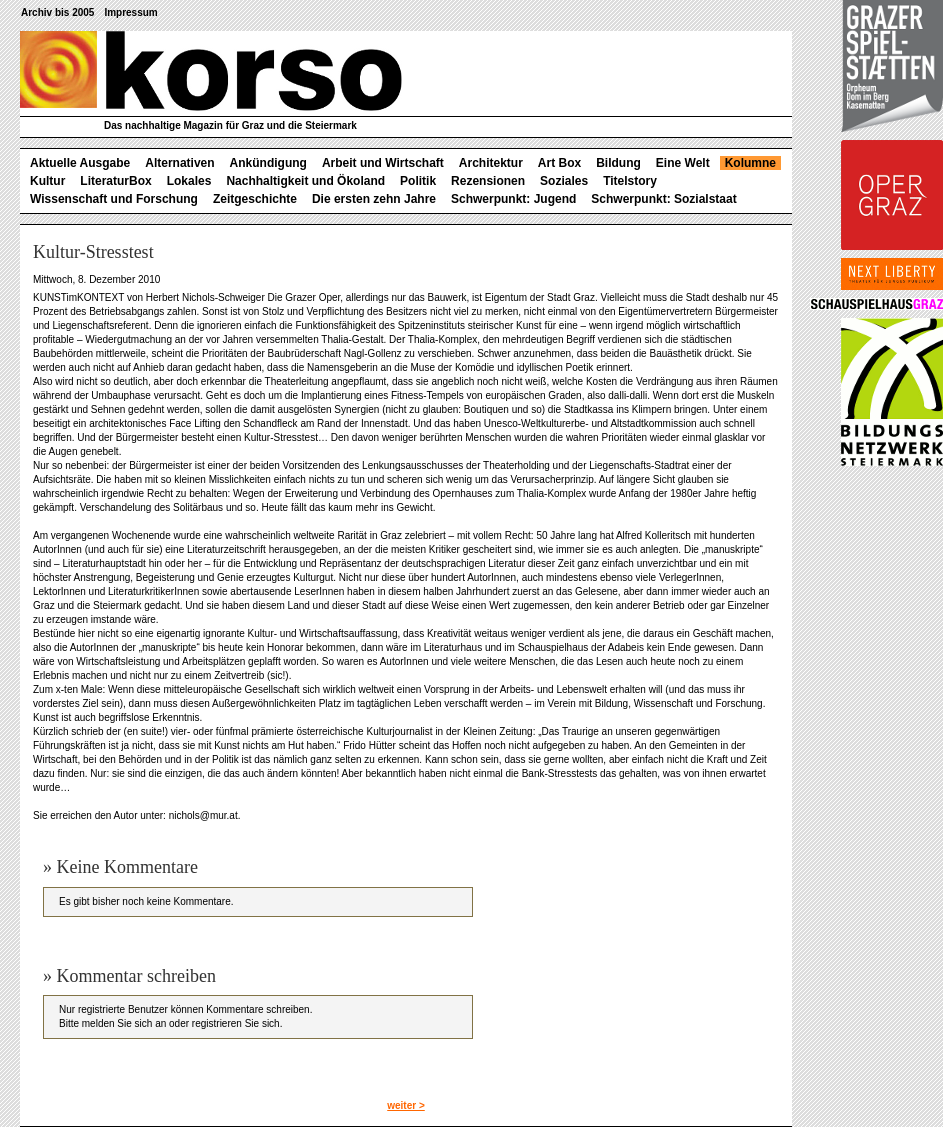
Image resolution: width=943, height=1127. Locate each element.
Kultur (47, 181)
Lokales (189, 181)
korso (211, 71)
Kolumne (750, 163)
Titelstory (630, 181)
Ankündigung (268, 163)
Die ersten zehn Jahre (374, 199)
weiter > (406, 1105)
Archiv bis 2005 (57, 12)
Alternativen (179, 163)
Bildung (618, 163)
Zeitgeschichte (255, 199)
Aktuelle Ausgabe (80, 163)
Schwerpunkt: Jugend (513, 199)
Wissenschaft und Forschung (114, 199)
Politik (418, 181)
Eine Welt (683, 163)
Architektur (491, 163)
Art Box (559, 163)
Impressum (130, 12)
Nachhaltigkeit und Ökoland (305, 181)
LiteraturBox (115, 181)
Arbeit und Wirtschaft (383, 163)
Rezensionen (488, 181)
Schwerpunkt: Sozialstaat (663, 199)
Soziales (564, 181)
